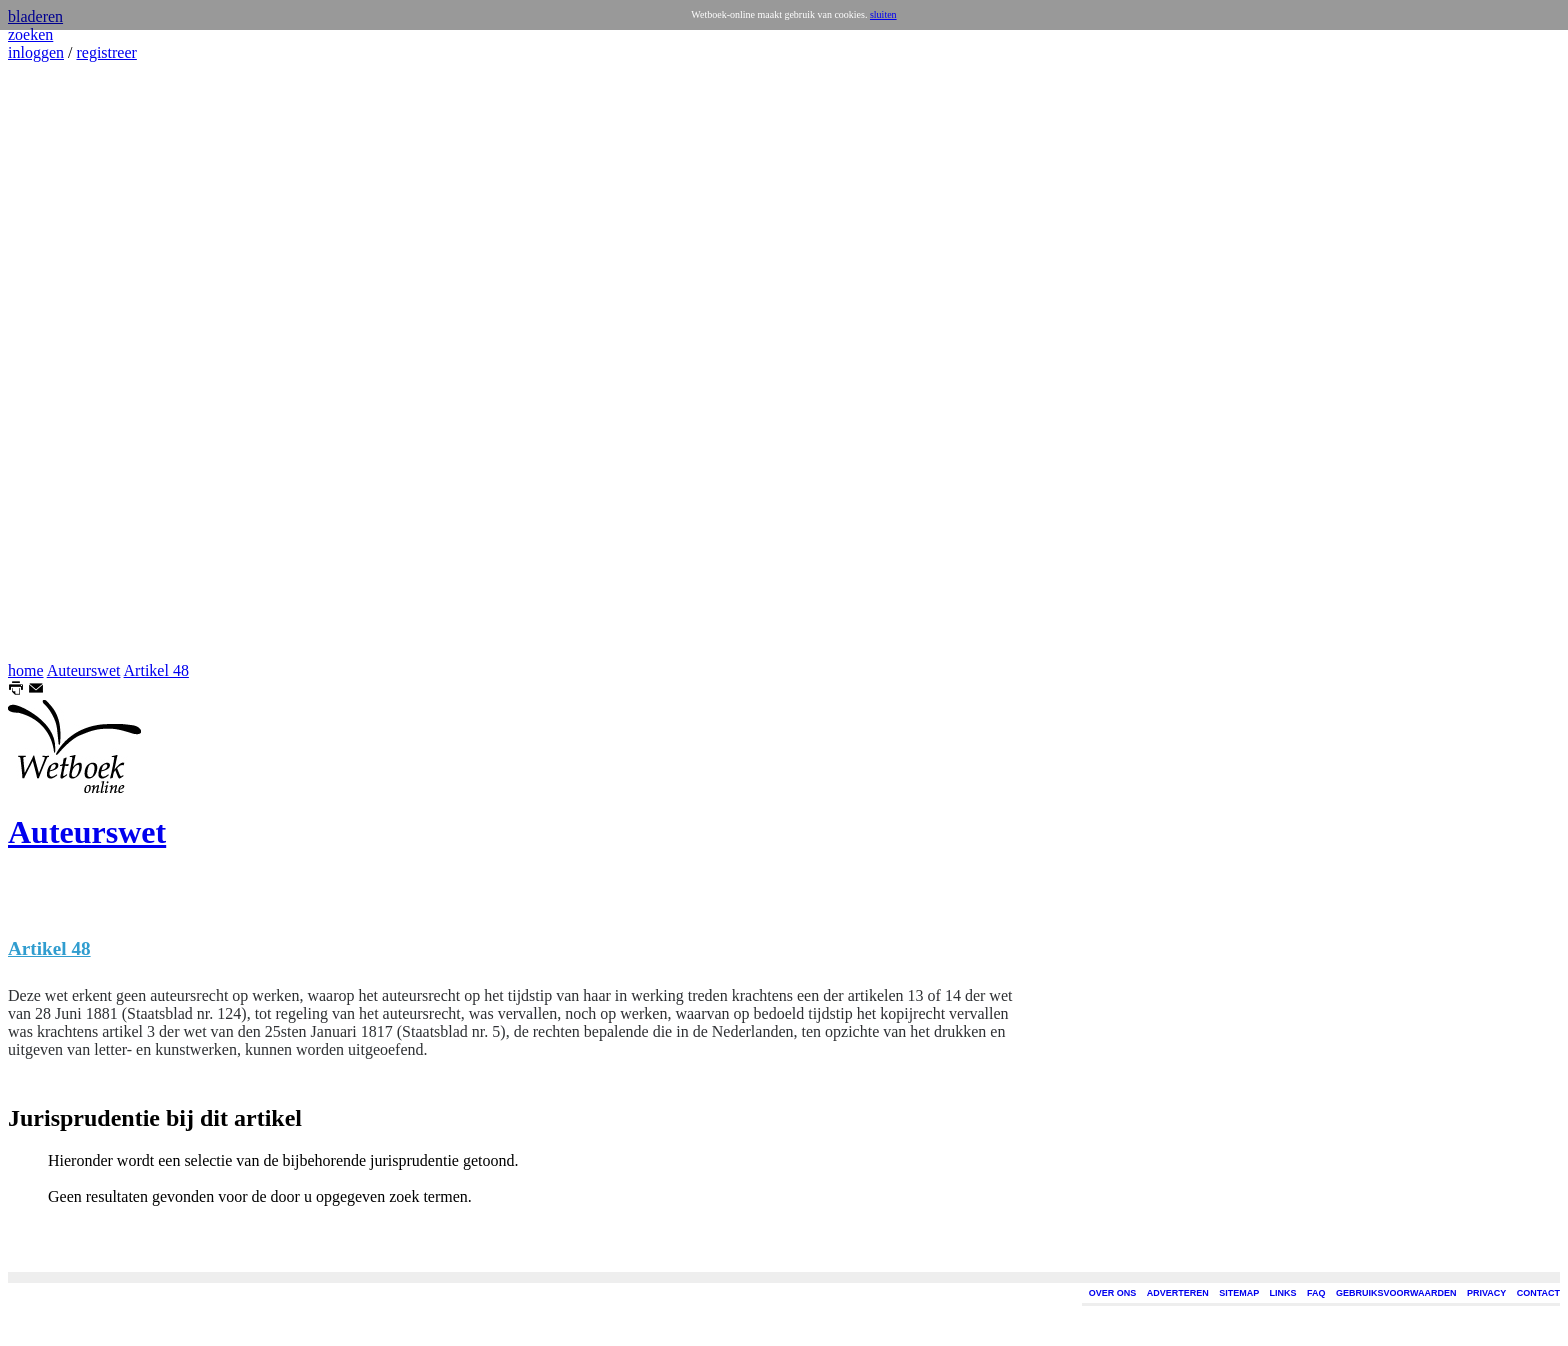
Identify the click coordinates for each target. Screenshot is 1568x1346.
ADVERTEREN (1178, 1293)
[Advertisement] (68, 362)
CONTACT (1538, 1293)
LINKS (1283, 1293)
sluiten (883, 14)
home (26, 670)
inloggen (36, 52)
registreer (106, 52)
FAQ (1316, 1293)
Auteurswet (84, 670)
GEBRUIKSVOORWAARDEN (1396, 1293)
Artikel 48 (156, 670)
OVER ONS (1113, 1293)
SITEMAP (1239, 1293)
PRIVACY (1486, 1293)
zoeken (30, 34)
